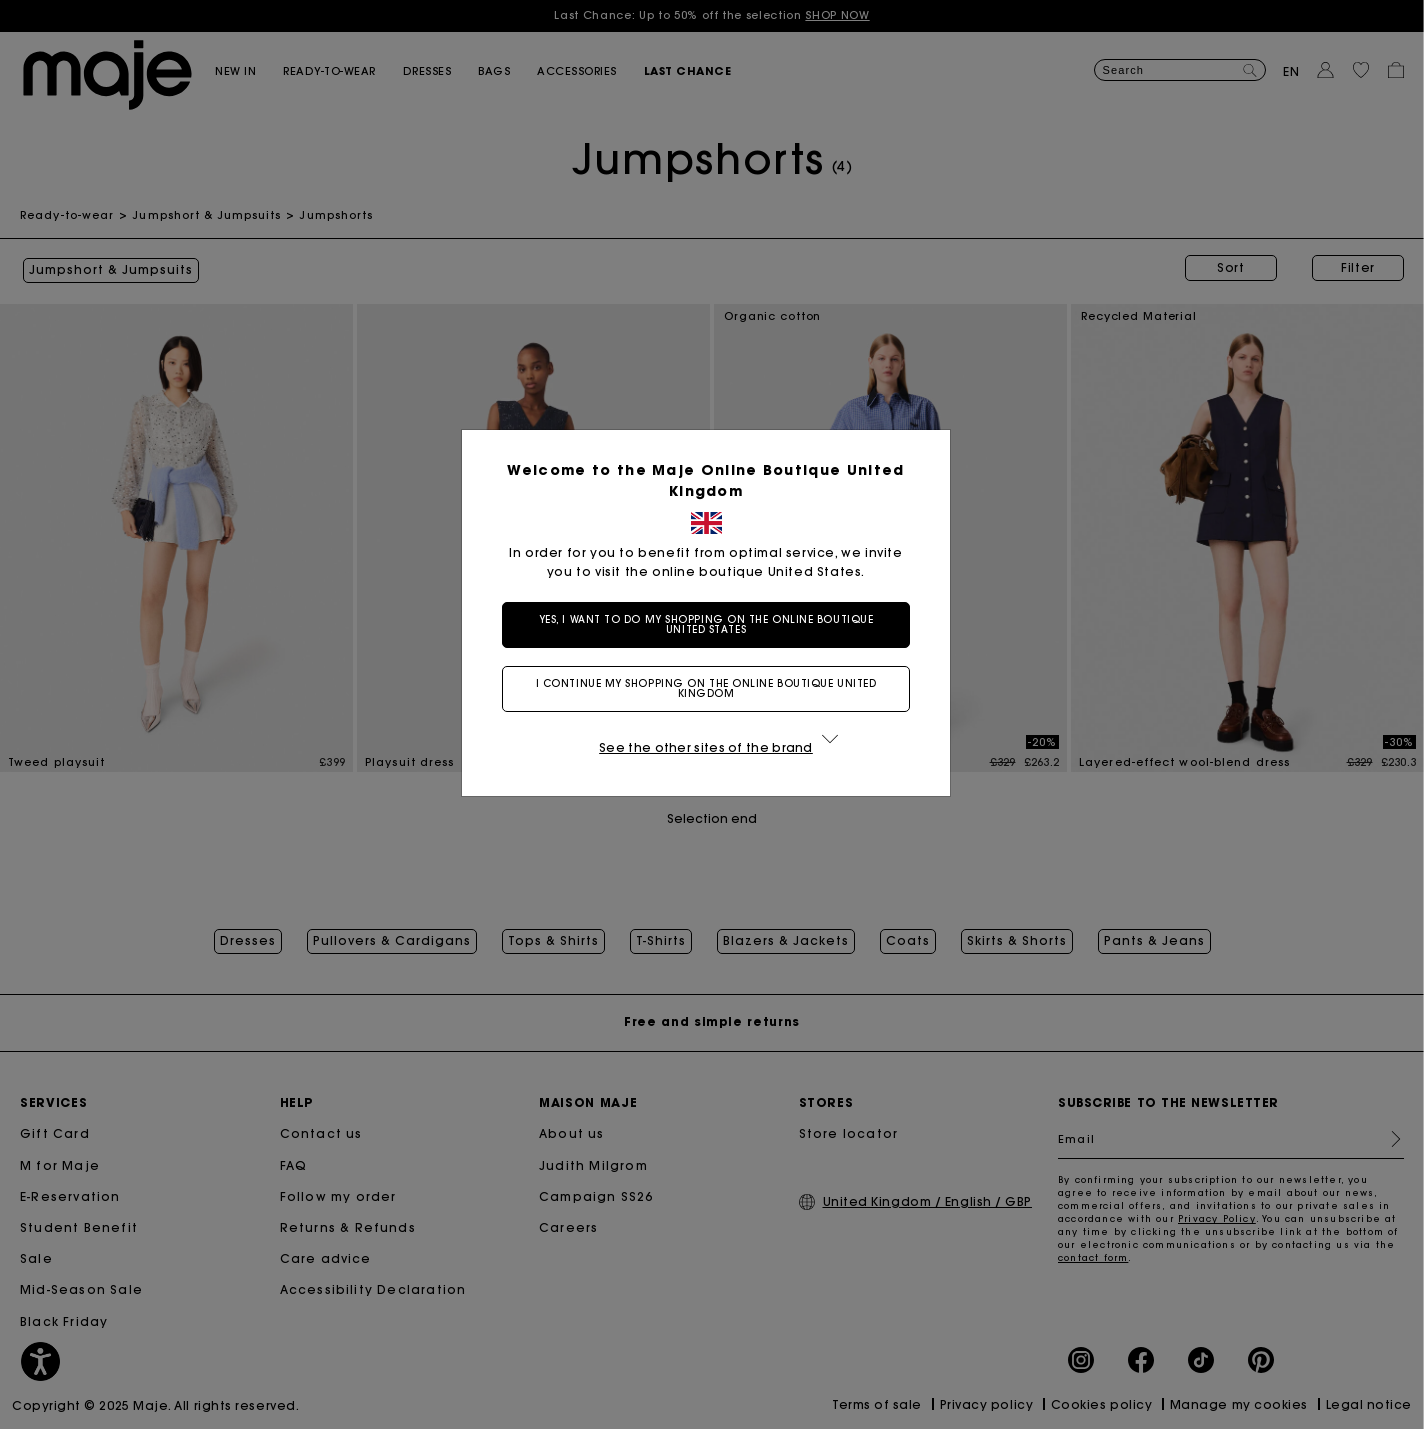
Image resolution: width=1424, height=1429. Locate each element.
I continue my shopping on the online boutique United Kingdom (712, 688)
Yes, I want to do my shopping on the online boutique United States (712, 624)
